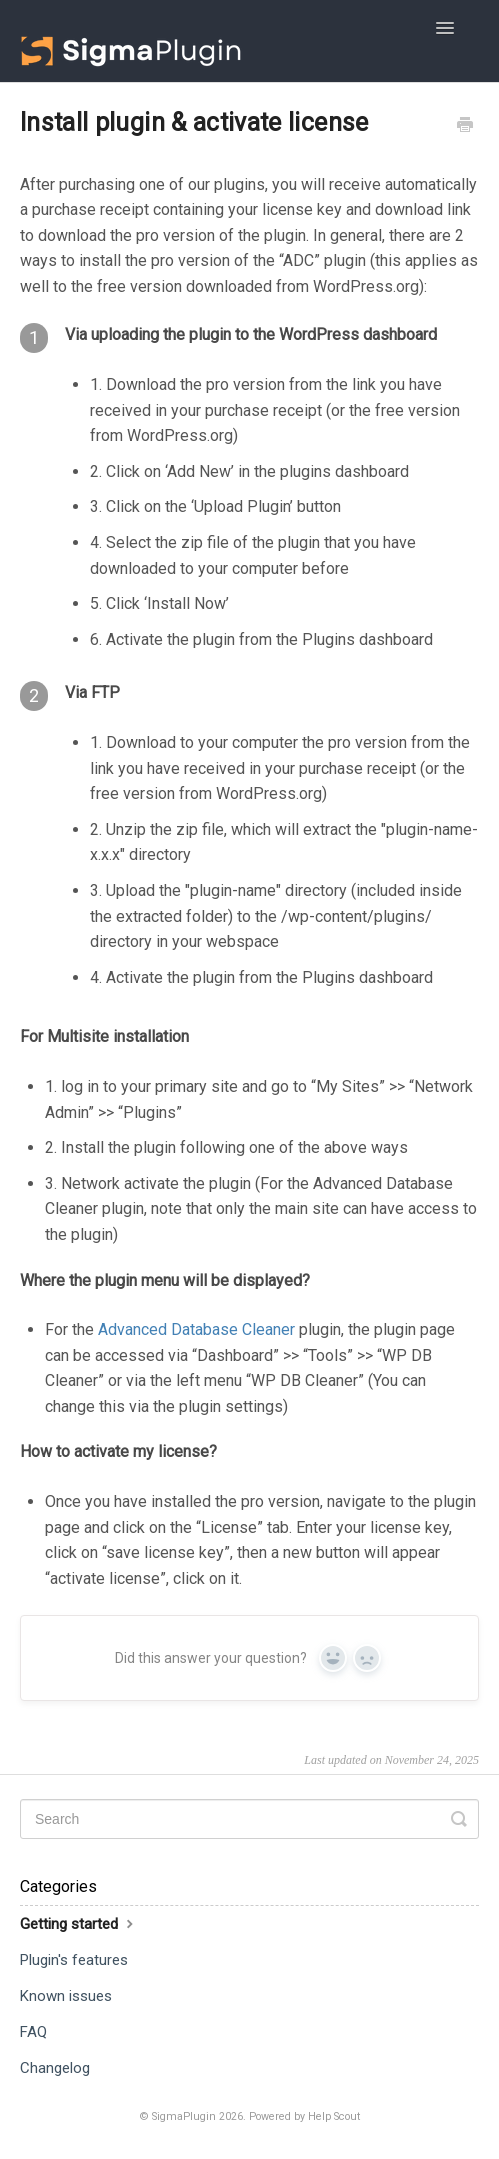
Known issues (66, 1996)
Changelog (55, 2068)
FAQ (33, 2032)
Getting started (79, 1923)
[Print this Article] (465, 127)
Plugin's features (74, 1960)
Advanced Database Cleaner (196, 1329)
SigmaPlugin (184, 2116)
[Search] (249, 1819)
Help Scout (334, 2116)
